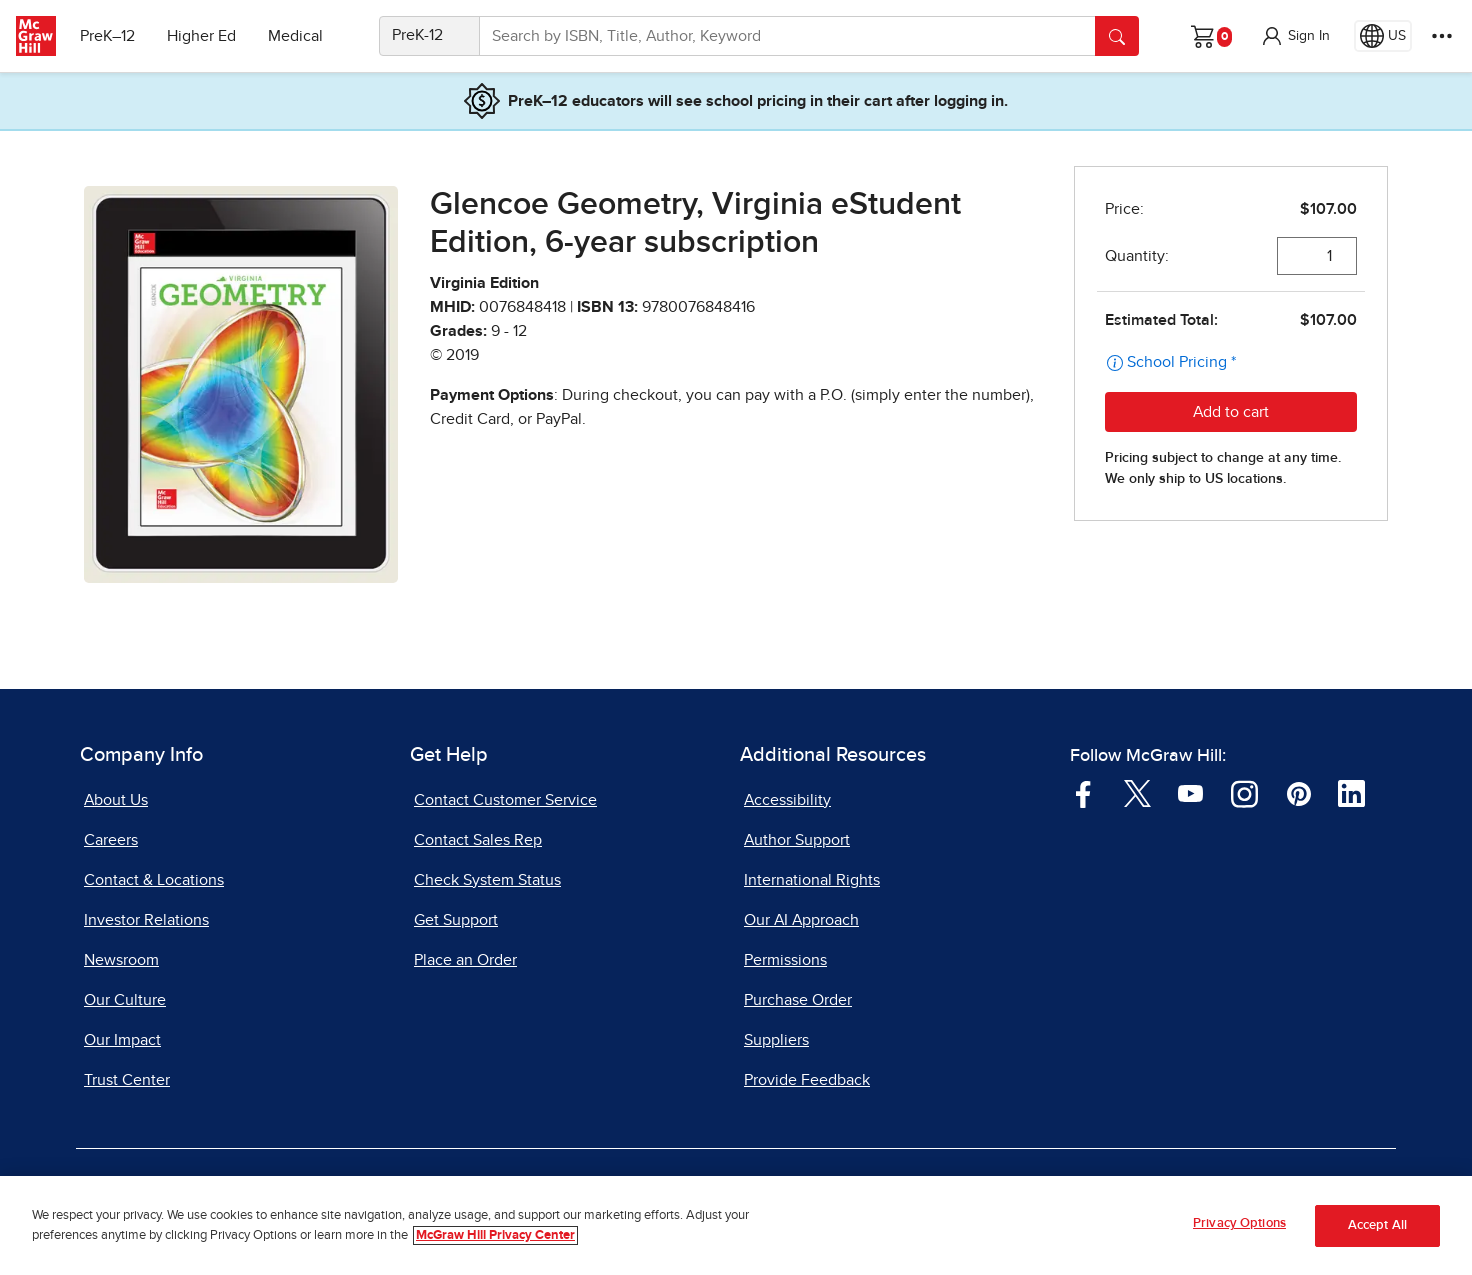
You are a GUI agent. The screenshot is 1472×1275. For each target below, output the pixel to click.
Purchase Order (798, 1000)
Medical (295, 36)
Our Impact (122, 1040)
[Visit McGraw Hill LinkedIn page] (1351, 792)
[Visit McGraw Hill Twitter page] (1137, 792)
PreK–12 (107, 36)
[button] (1295, 36)
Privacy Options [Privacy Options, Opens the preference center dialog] (1239, 1223)
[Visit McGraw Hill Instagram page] (1244, 792)
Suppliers (776, 1040)
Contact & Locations (154, 880)
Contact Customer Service (505, 800)
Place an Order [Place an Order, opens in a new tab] (465, 960)
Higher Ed (201, 36)
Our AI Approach (801, 920)
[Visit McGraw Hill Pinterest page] (1298, 792)
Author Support (797, 840)
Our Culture (125, 1000)
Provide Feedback (807, 1080)
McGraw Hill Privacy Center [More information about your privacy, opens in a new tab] (495, 1235)
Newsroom (121, 960)
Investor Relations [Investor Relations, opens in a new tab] (146, 920)
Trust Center (127, 1080)
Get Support (456, 920)
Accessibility (787, 800)
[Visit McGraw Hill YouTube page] (1190, 792)
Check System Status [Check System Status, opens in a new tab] (487, 880)
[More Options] (1442, 36)
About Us (116, 800)
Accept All (1377, 1225)
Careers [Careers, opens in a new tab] (111, 840)
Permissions (785, 960)
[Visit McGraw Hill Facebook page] (1083, 792)
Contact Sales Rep (478, 840)
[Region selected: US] (1383, 36)
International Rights (812, 880)
